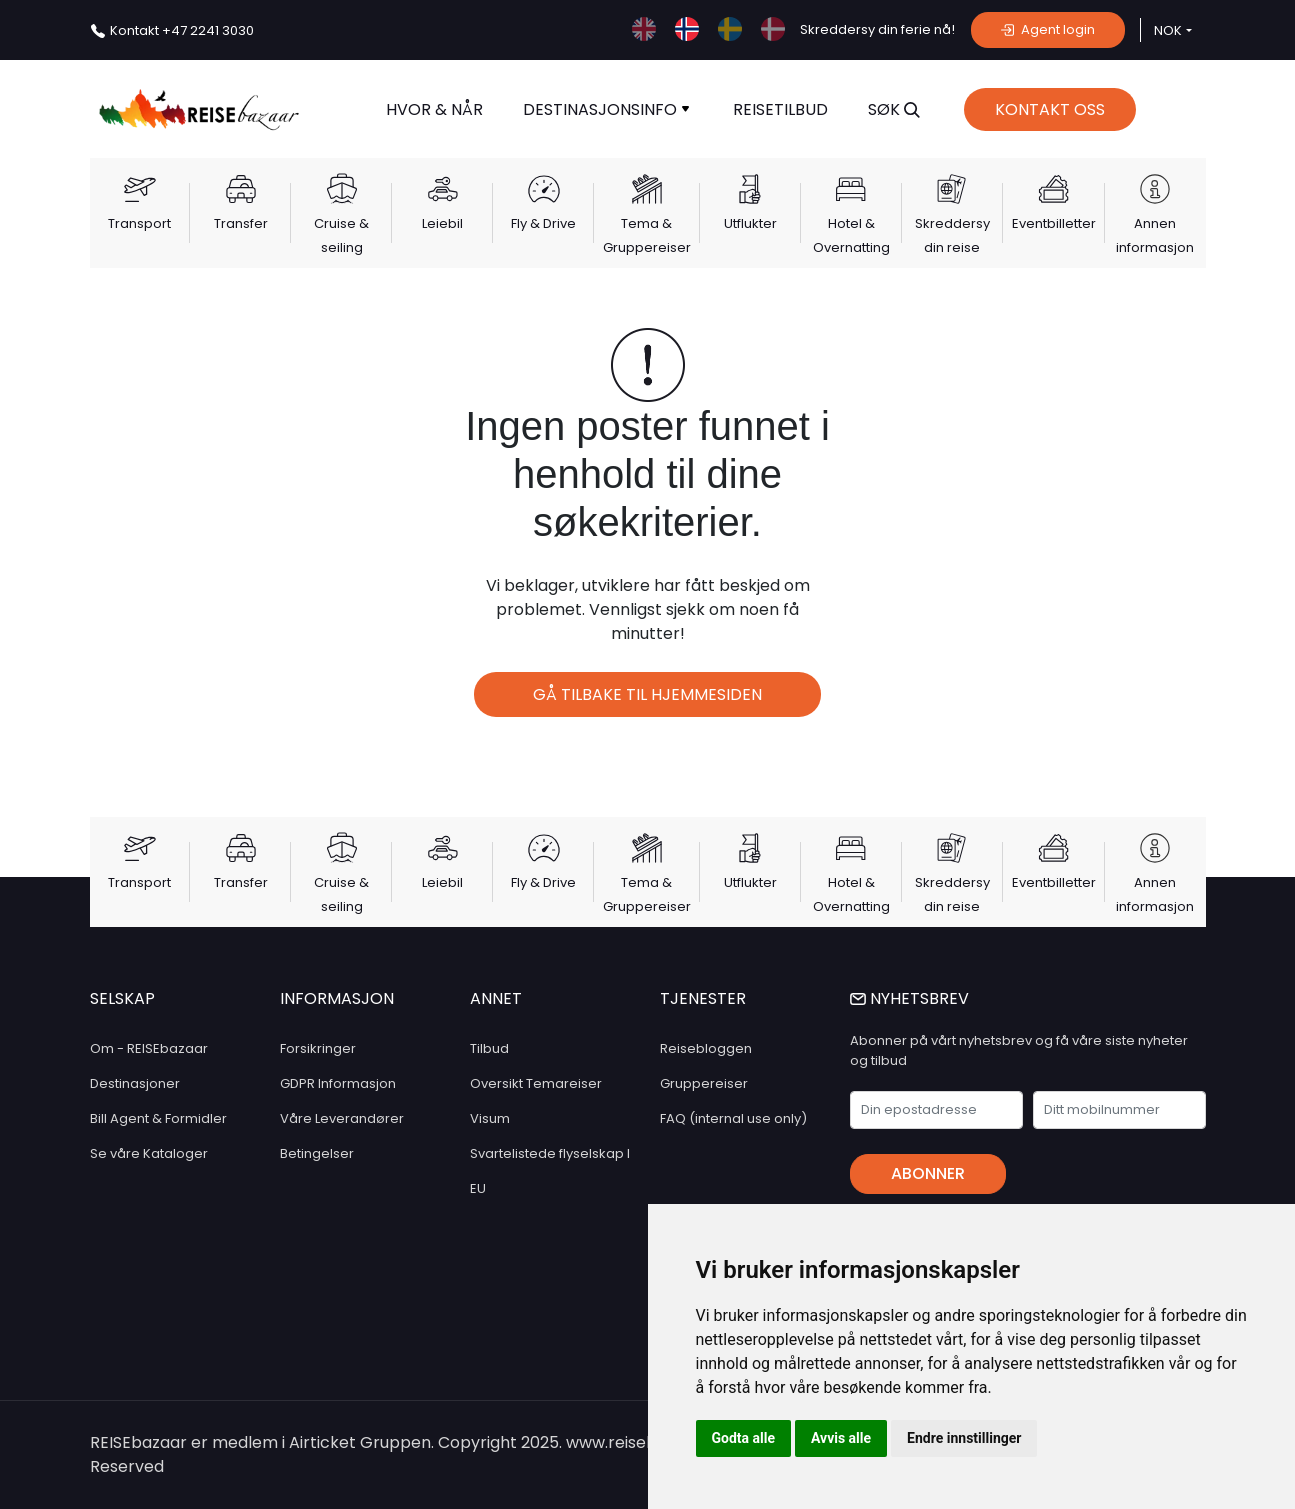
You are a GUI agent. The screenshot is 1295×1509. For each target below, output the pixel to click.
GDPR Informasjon (338, 1083)
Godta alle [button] (744, 1438)
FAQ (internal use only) (733, 1118)
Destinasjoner (135, 1083)
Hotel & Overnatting (851, 235)
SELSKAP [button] (122, 998)
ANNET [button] (496, 998)
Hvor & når (434, 109)
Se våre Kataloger (149, 1153)
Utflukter (750, 223)
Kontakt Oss (1050, 109)
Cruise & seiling (341, 235)
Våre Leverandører (342, 1118)
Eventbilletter (1054, 223)
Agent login (1048, 29)
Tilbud (489, 1048)
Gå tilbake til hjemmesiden (647, 694)
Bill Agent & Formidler (158, 1118)
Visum (490, 1118)
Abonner (928, 1173)
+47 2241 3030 (182, 30)
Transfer (241, 223)
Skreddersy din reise (952, 235)
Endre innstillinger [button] (964, 1438)
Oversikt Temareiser (536, 1083)
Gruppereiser (704, 1083)
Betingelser (317, 1153)
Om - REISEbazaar (149, 1048)
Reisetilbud (780, 109)
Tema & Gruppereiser (647, 235)
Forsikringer (318, 1048)
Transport (139, 223)
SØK (894, 109)
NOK (1168, 30)
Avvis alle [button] (841, 1438)
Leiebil (442, 223)
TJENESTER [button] (703, 998)
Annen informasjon (1155, 235)
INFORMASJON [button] (337, 998)
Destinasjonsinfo (606, 109)
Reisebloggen (706, 1048)
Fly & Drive (543, 223)
